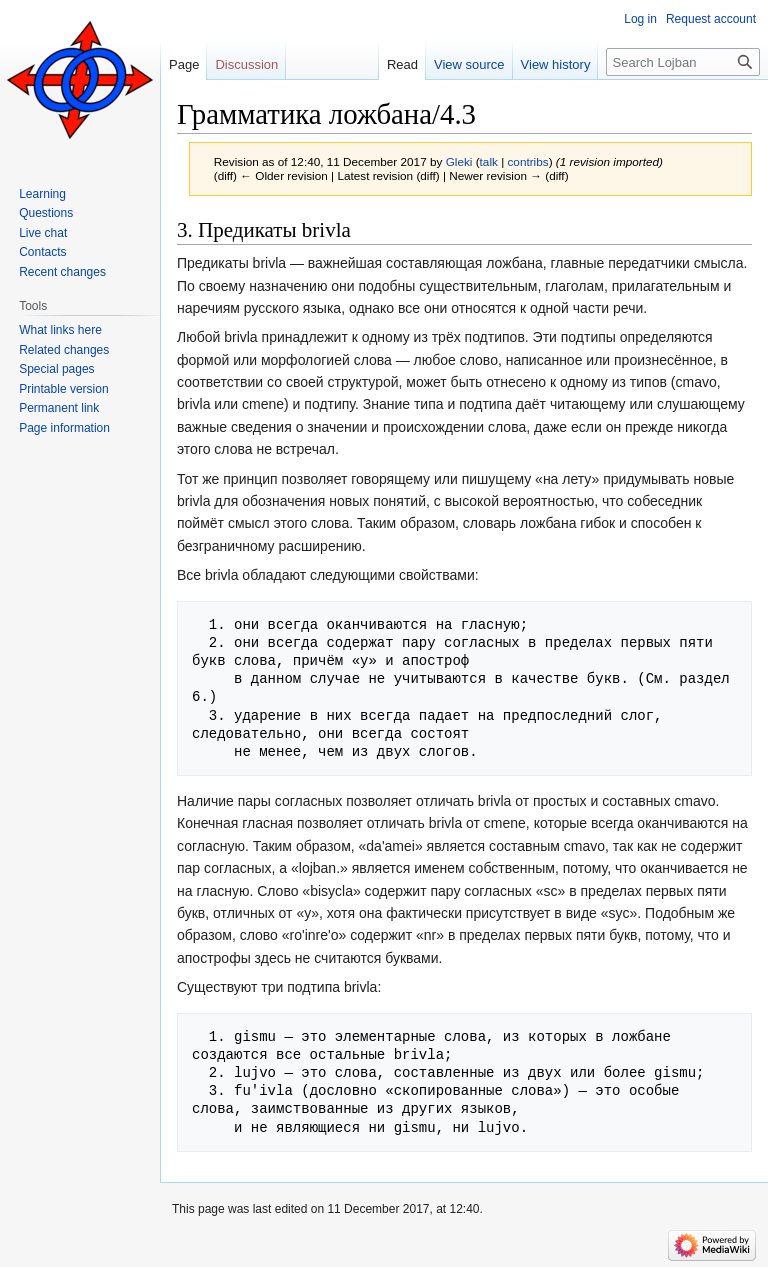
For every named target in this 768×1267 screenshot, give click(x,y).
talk (489, 161)
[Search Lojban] (683, 62)
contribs (527, 161)
